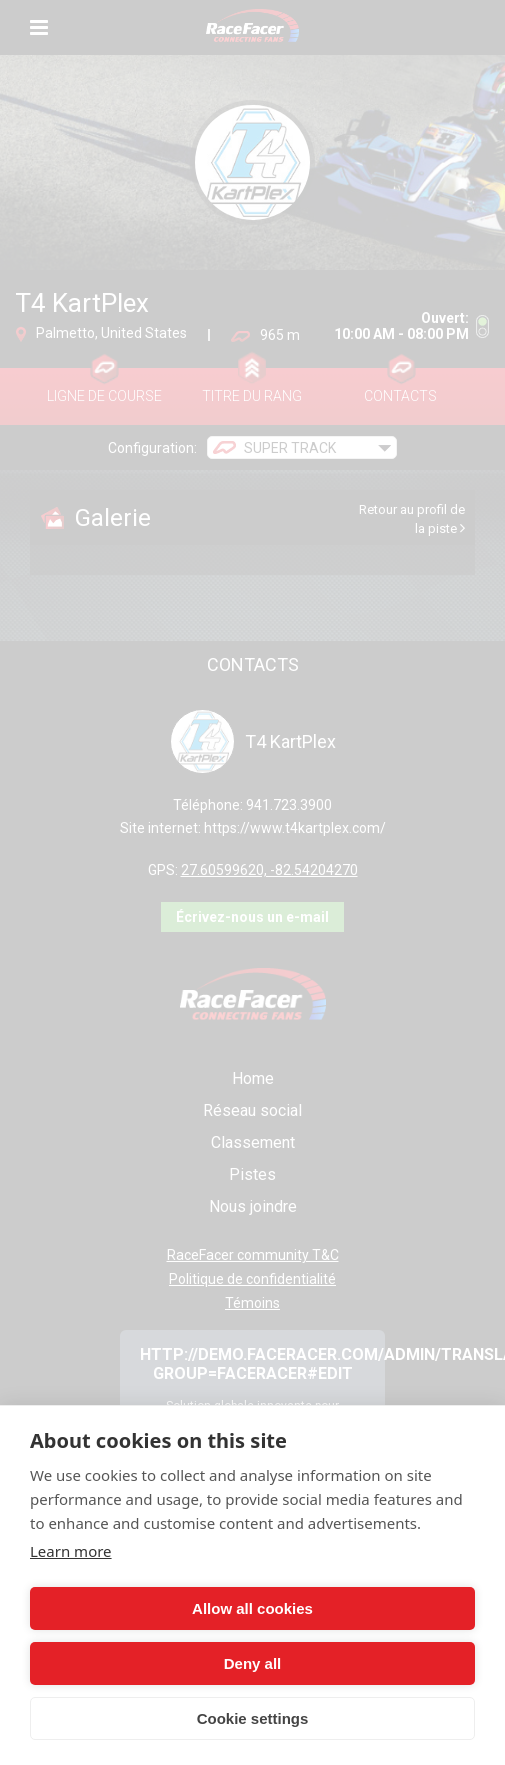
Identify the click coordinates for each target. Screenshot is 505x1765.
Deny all (253, 1663)
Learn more (71, 1551)
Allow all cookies (252, 1608)
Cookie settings (253, 1718)
